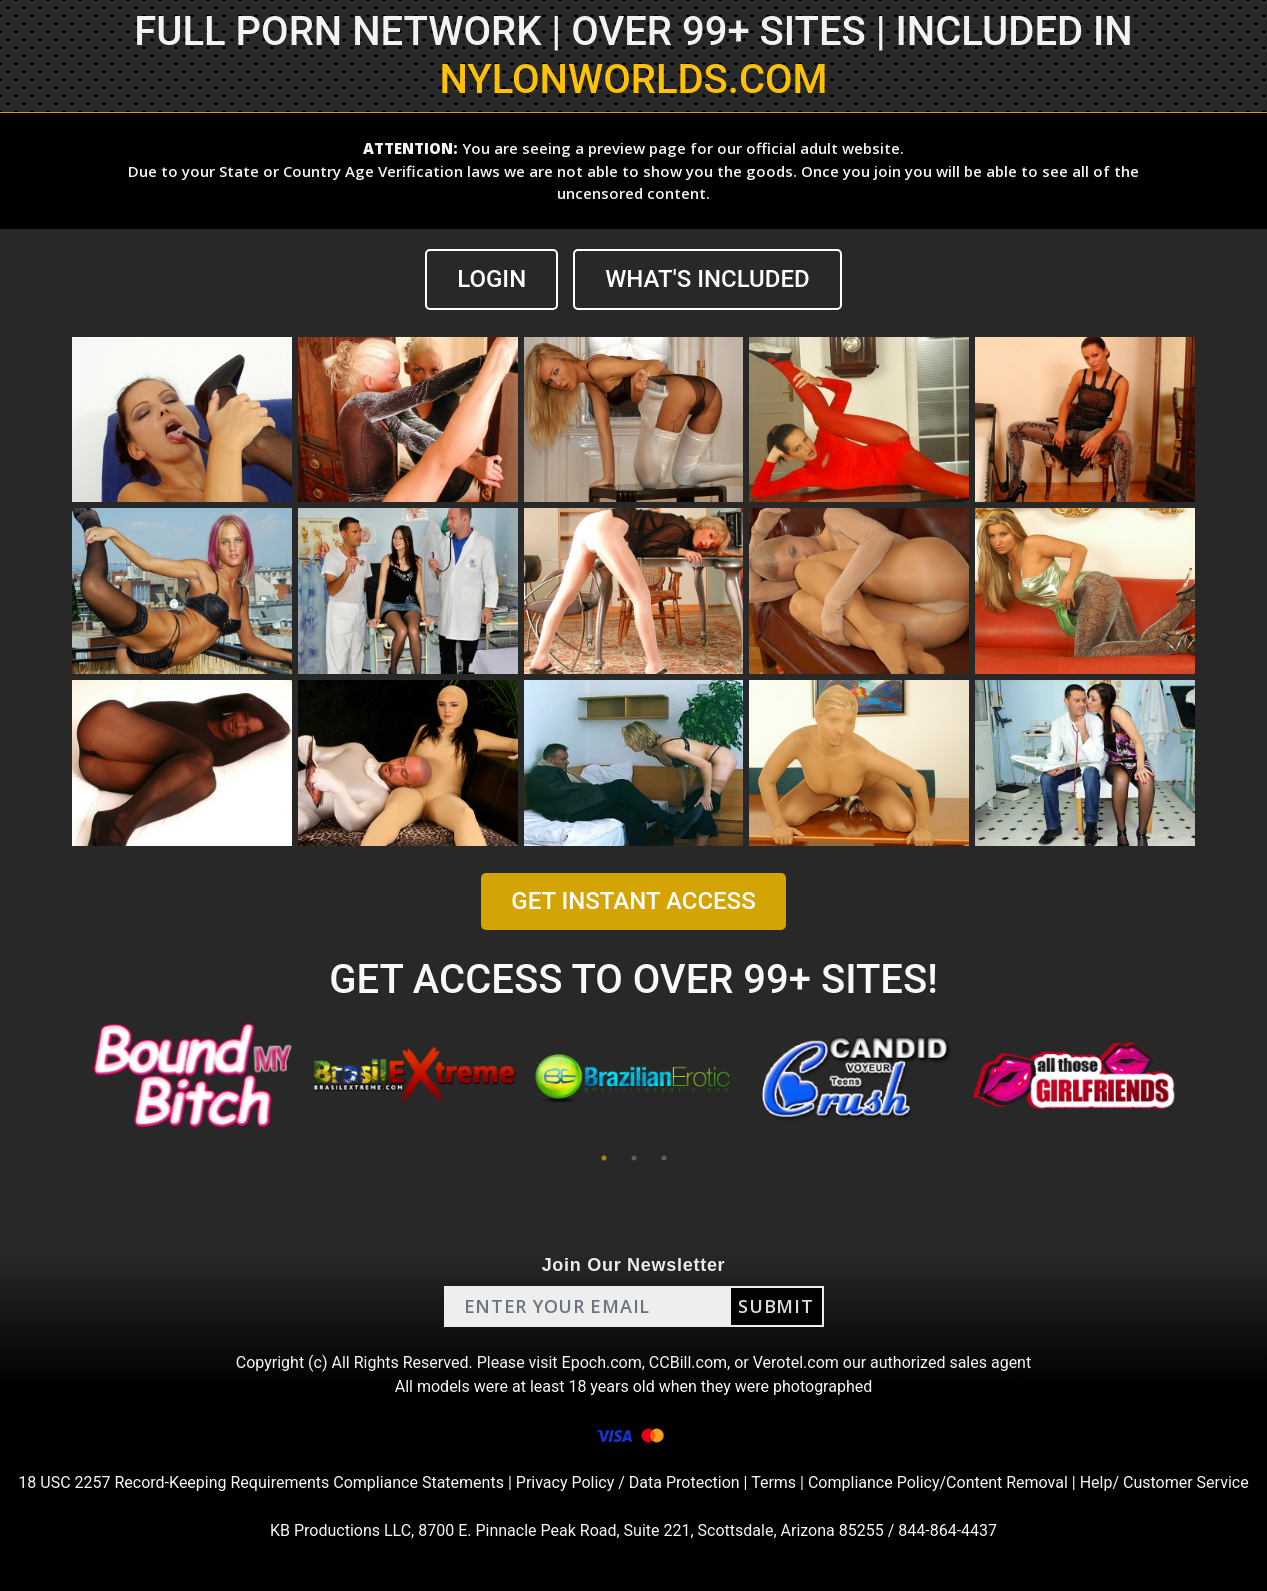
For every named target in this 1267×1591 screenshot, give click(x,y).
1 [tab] (604, 1158)
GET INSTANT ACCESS (633, 901)
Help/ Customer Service (1164, 1482)
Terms (773, 1482)
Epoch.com (602, 1362)
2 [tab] (634, 1158)
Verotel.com (796, 1362)
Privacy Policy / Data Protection (628, 1482)
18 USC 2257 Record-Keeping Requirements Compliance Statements (261, 1482)
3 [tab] (664, 1158)
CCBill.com (688, 1362)
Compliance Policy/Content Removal (938, 1482)
